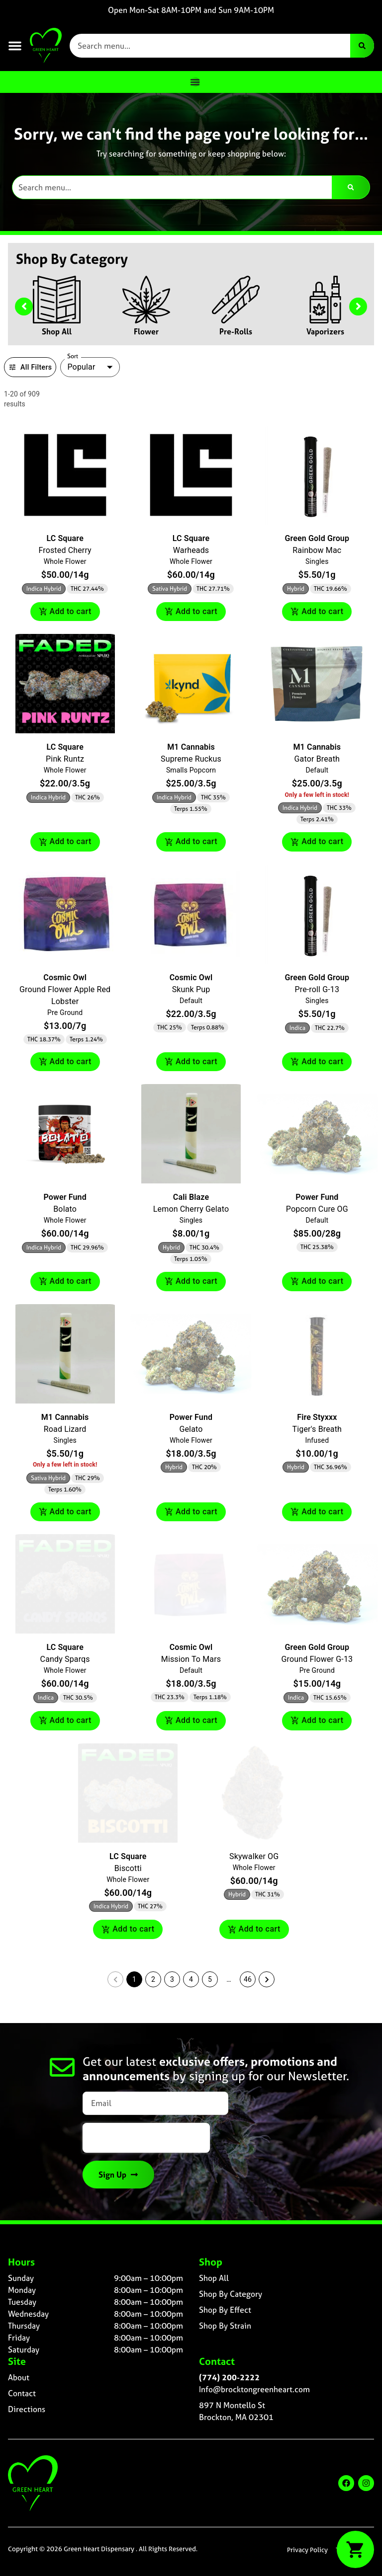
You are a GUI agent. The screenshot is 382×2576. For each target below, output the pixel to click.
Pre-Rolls (235, 331)
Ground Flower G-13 (317, 1659)
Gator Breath (317, 759)
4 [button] (191, 1979)
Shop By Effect (225, 2309)
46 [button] (247, 1979)
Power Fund (64, 1197)
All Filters (30, 367)
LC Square (64, 538)
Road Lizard (65, 1429)
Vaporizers (325, 331)
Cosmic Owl (65, 977)
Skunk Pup (191, 989)
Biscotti (128, 1868)
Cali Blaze (191, 1197)
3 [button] (172, 1979)
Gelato (190, 1429)
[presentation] (146, 2138)
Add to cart (65, 612)
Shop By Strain (225, 2325)
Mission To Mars (191, 1659)
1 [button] (134, 1979)
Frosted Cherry (64, 550)
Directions (26, 2409)
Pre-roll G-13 (316, 989)
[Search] (362, 46)
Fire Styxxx (317, 1417)
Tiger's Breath (317, 1429)
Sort (73, 356)
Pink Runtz (65, 759)
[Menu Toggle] (195, 82)
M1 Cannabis (191, 747)
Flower (146, 331)
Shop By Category (230, 2293)
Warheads (191, 550)
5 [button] (209, 1979)
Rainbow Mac (316, 550)
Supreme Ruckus (191, 759)
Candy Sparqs (65, 1659)
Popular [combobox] (81, 367)
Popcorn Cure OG (317, 1209)
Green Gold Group (317, 538)
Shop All (57, 331)
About (18, 2377)
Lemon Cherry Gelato (191, 1209)
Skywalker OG (254, 1856)
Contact (22, 2393)
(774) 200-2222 (229, 2377)
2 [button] (153, 1979)
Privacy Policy (307, 2550)
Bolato (65, 1209)
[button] (15, 46)
